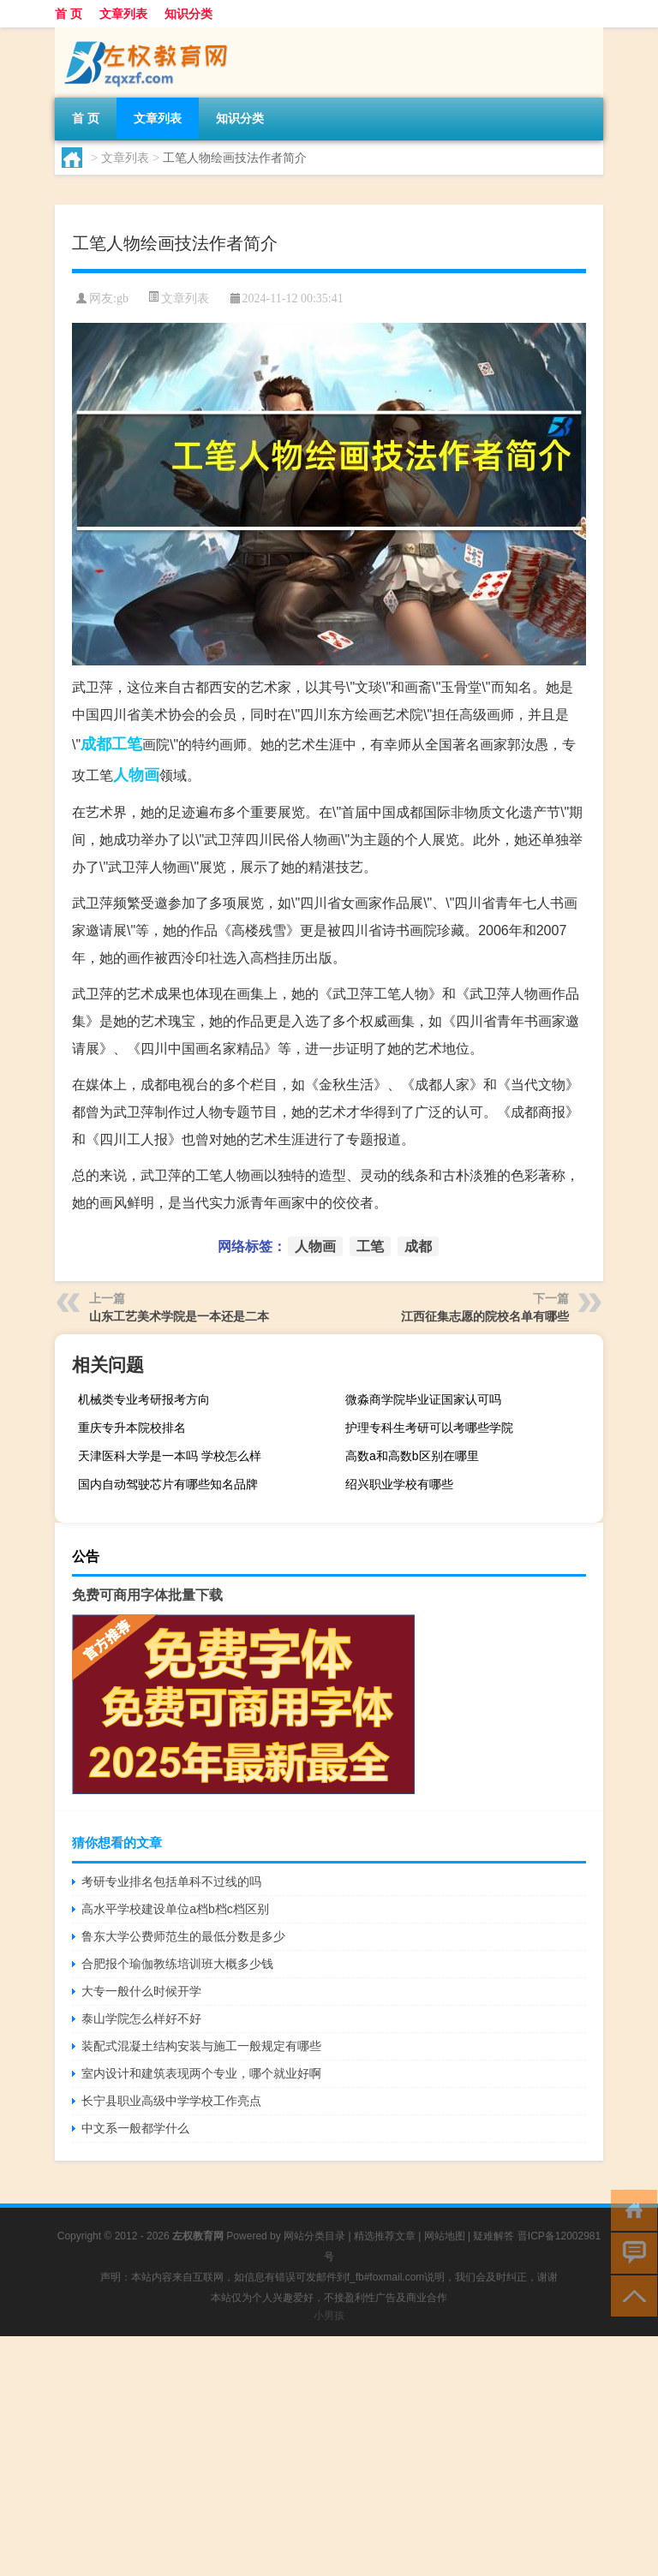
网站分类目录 (314, 2236)
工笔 (126, 744)
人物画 (136, 775)
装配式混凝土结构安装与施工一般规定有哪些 (201, 2046)
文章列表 (123, 14)
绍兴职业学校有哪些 (399, 1484)
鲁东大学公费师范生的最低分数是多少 (183, 1936)
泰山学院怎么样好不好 (141, 2018)
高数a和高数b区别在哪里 (412, 1456)
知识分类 (188, 14)
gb (123, 298)
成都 (96, 744)
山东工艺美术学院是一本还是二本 (179, 1316)
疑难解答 (493, 2236)
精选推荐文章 (385, 2236)
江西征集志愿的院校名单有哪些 (485, 1316)
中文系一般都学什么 (135, 2128)
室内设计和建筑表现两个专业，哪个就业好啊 (201, 2073)
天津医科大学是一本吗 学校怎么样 (169, 1456)
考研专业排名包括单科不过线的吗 (171, 1881)
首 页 (68, 14)
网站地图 (444, 2236)
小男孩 (329, 2316)
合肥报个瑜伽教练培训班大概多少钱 (177, 1964)
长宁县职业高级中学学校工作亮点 (171, 2101)
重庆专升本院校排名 (132, 1427)
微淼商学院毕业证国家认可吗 (423, 1399)
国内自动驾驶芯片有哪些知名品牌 (168, 1484)
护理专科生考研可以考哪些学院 (429, 1427)
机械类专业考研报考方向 (144, 1399)
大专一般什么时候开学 (141, 1991)
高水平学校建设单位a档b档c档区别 (175, 1909)
